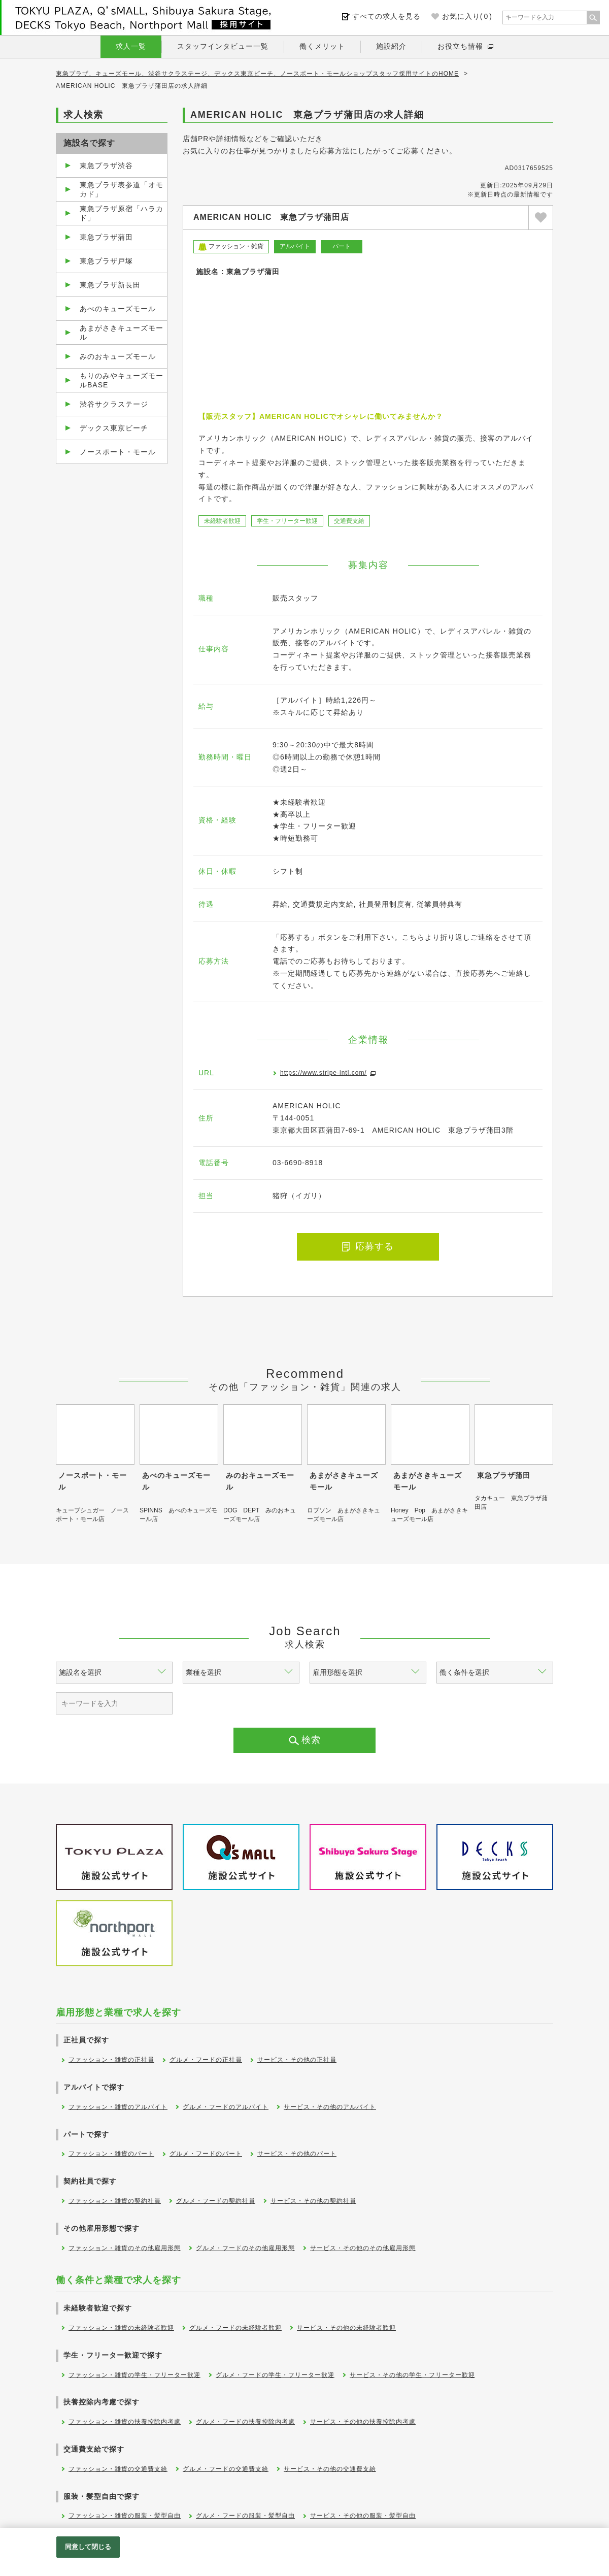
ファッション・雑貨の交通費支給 (118, 2468)
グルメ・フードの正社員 (206, 2059)
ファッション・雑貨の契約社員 (115, 2200)
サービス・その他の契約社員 (313, 2200)
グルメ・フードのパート (206, 2153)
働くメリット (322, 46)
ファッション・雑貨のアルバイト (118, 2106)
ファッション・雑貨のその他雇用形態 (125, 2248)
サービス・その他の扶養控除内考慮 (363, 2421)
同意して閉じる (88, 2547)
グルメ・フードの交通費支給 (225, 2468)
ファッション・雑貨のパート (111, 2153)
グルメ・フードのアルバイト (225, 2106)
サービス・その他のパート (296, 2153)
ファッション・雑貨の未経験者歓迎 (121, 2327)
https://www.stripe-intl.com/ (323, 1072)
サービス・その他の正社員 (296, 2059)
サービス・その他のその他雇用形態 (363, 2248)
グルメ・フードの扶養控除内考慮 (245, 2421)
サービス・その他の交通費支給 (330, 2468)
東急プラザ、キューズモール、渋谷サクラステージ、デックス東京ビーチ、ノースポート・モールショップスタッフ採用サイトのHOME (257, 73)
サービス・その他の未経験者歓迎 (346, 2327)
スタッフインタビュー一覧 (222, 46)
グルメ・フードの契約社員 (215, 2200)
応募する (368, 1246)
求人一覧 (131, 46)
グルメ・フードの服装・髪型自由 (245, 2515)
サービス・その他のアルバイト (330, 2106)
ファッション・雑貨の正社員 (111, 2059)
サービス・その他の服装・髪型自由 (363, 2515)
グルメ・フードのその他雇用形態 (245, 2248)
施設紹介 (391, 46)
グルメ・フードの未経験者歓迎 (235, 2327)
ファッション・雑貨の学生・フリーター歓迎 (134, 2375)
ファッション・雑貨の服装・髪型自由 (125, 2515)
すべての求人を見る (386, 16)
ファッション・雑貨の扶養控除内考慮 (125, 2421)
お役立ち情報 (460, 46)
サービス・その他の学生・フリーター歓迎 (412, 2375)
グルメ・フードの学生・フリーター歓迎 (275, 2375)
